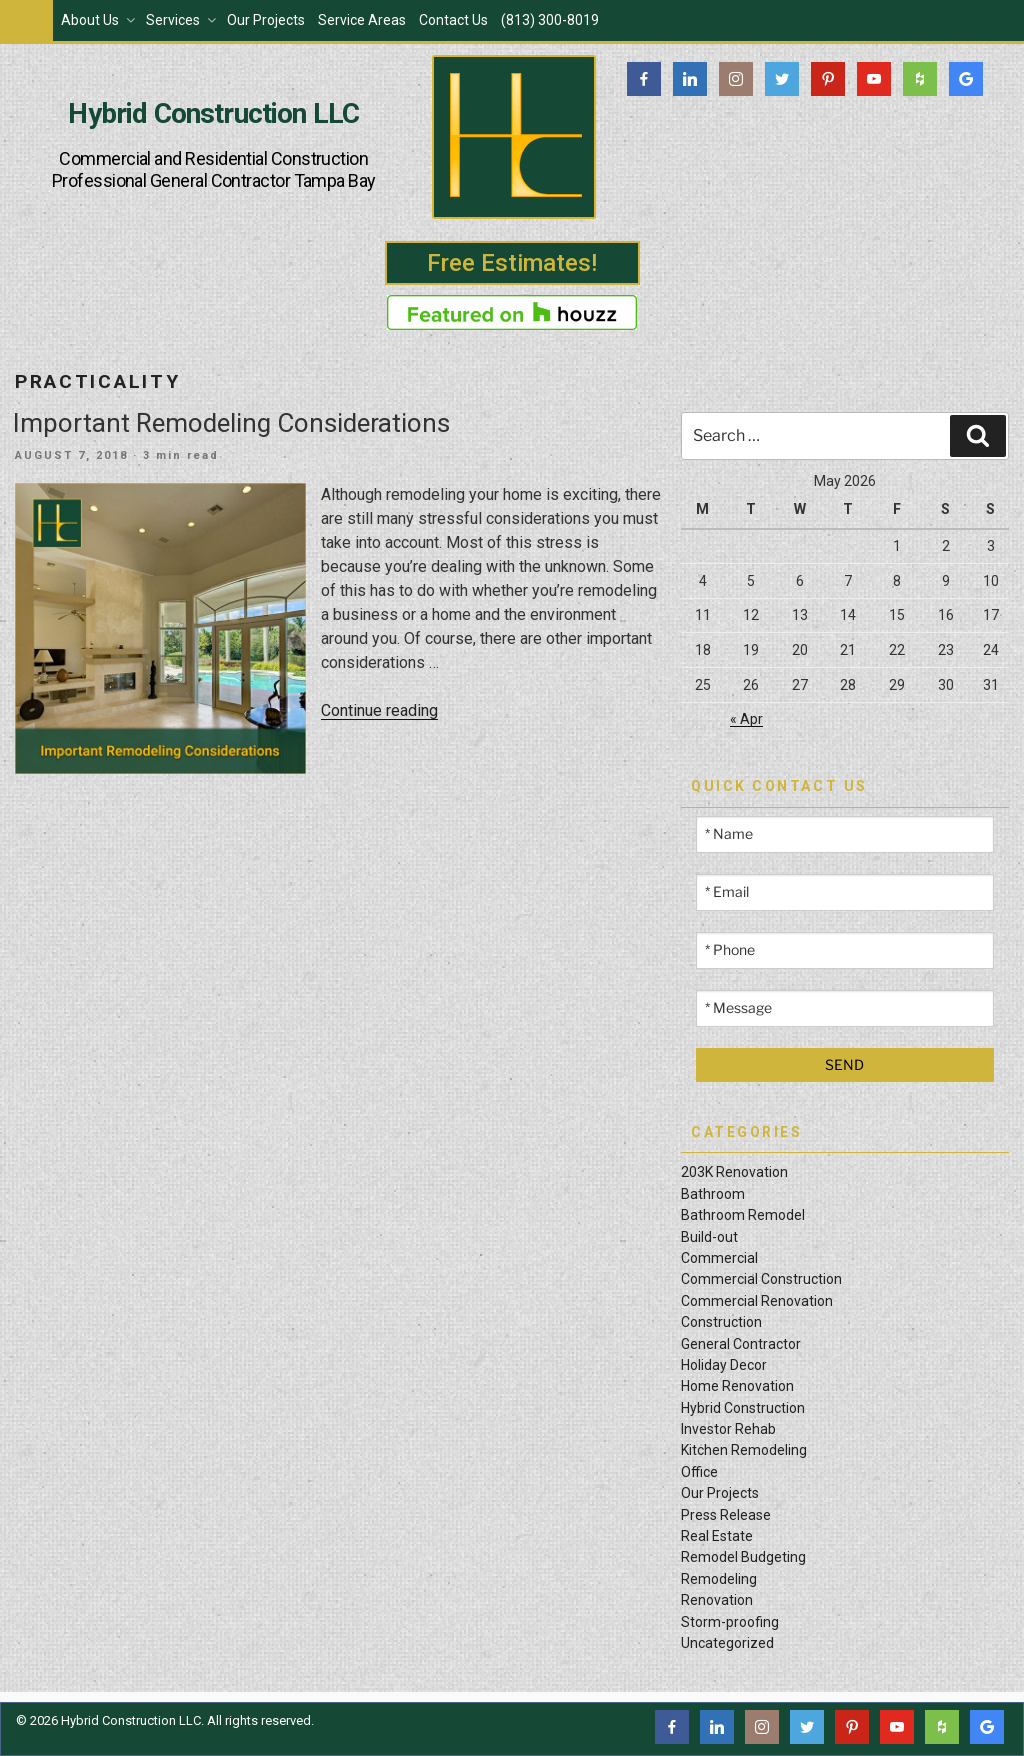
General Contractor (741, 1344)
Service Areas (362, 20)
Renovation (717, 1600)
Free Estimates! (512, 263)
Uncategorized (727, 1643)
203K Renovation (734, 1172)
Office (699, 1472)
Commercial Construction (761, 1279)
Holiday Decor (724, 1365)
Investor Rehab (728, 1429)
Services (182, 20)
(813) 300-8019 (550, 20)
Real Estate (717, 1536)
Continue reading (379, 710)
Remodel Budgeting (743, 1557)
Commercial (719, 1258)
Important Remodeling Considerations (231, 423)
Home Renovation (737, 1386)
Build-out (709, 1237)
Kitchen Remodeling (744, 1450)
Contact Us (453, 20)
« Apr (746, 719)
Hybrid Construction (743, 1408)
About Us (99, 20)
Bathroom (713, 1194)
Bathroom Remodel (743, 1215)
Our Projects (266, 20)
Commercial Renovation (757, 1301)
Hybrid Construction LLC (213, 114)
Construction (721, 1322)
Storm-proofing (730, 1622)
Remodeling (719, 1579)
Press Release (726, 1515)
